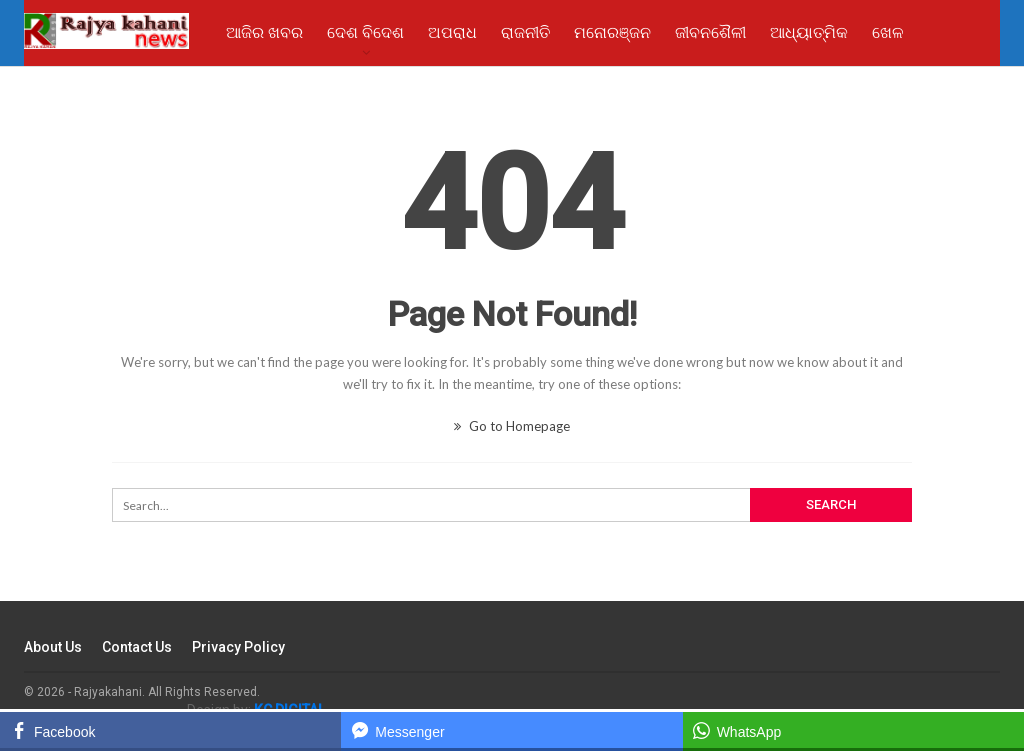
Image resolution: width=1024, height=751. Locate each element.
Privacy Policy (238, 647)
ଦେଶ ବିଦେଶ (365, 32)
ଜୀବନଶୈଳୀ (710, 32)
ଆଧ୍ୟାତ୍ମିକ (809, 32)
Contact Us (137, 647)
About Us (53, 647)
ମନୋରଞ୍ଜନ (612, 32)
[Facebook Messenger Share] (511, 730)
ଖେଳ (888, 32)
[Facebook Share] (170, 730)
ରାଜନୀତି (525, 32)
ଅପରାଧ (452, 32)
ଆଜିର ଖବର (264, 32)
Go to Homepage (512, 426)
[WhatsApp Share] (853, 730)
